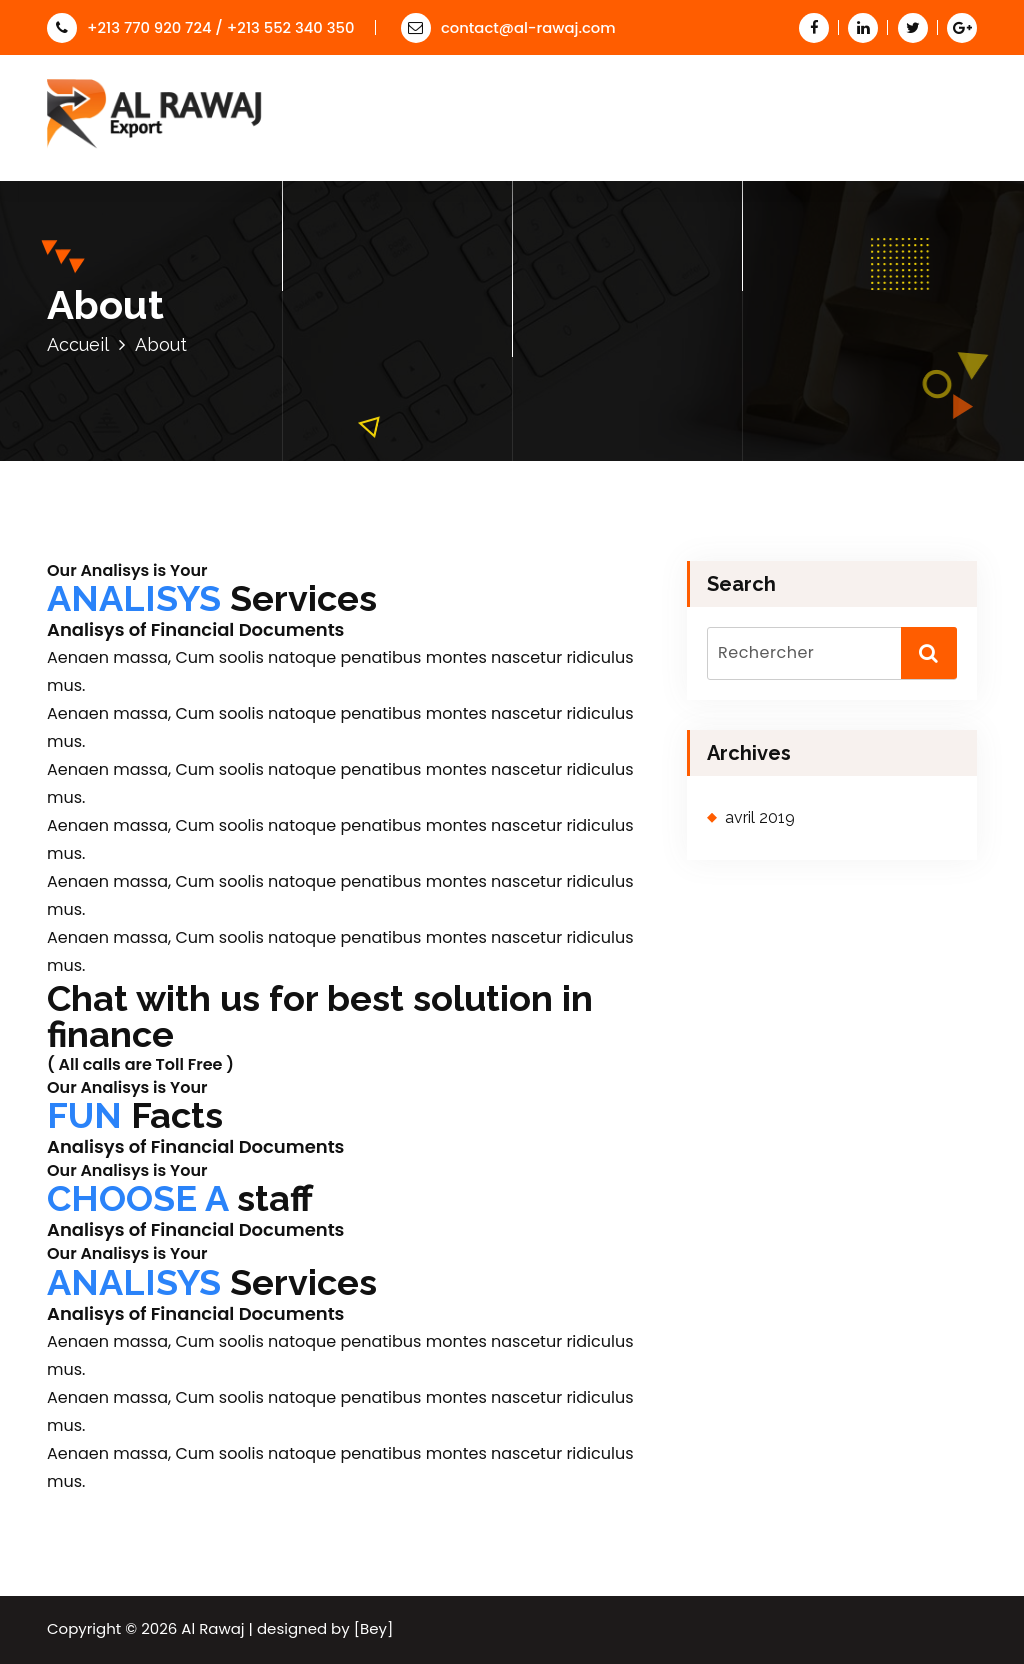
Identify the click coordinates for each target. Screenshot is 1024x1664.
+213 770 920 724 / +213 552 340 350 (200, 27)
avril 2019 (760, 817)
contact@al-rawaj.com (508, 27)
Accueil (78, 344)
